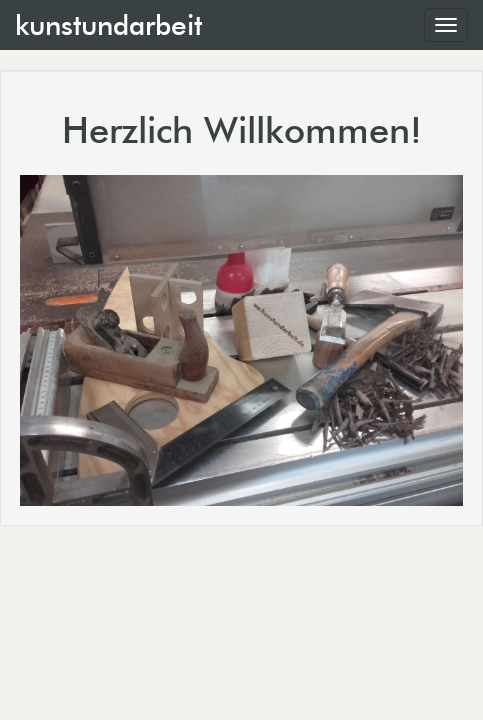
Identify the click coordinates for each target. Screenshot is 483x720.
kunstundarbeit (108, 25)
